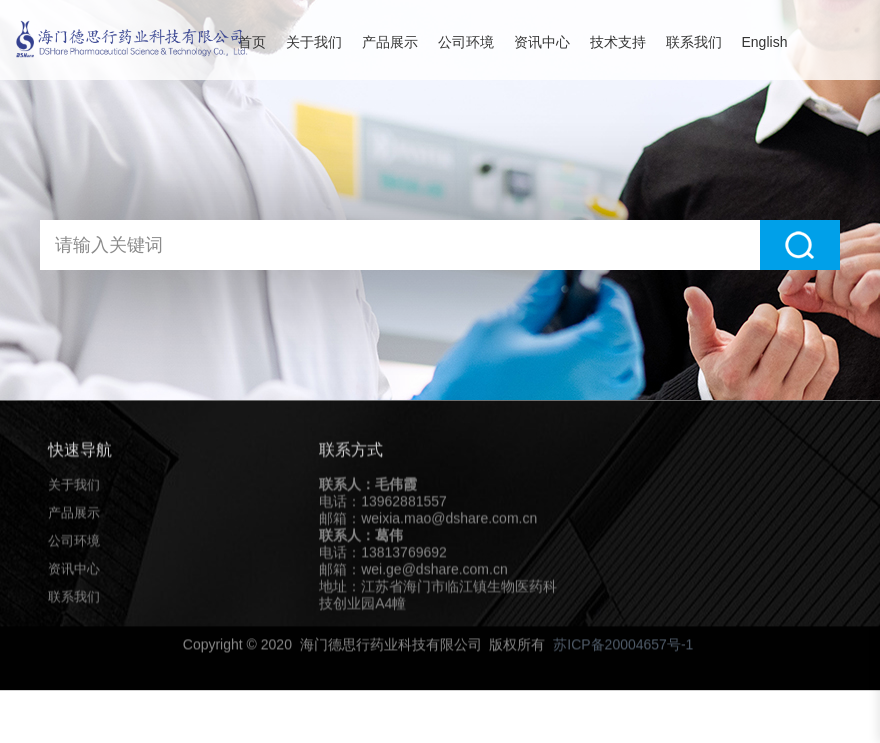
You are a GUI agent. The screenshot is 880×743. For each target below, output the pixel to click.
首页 (252, 42)
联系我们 (694, 42)
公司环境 (466, 42)
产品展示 (390, 42)
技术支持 (618, 42)
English (765, 42)
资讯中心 (542, 42)
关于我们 (314, 42)
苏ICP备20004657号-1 (623, 648)
